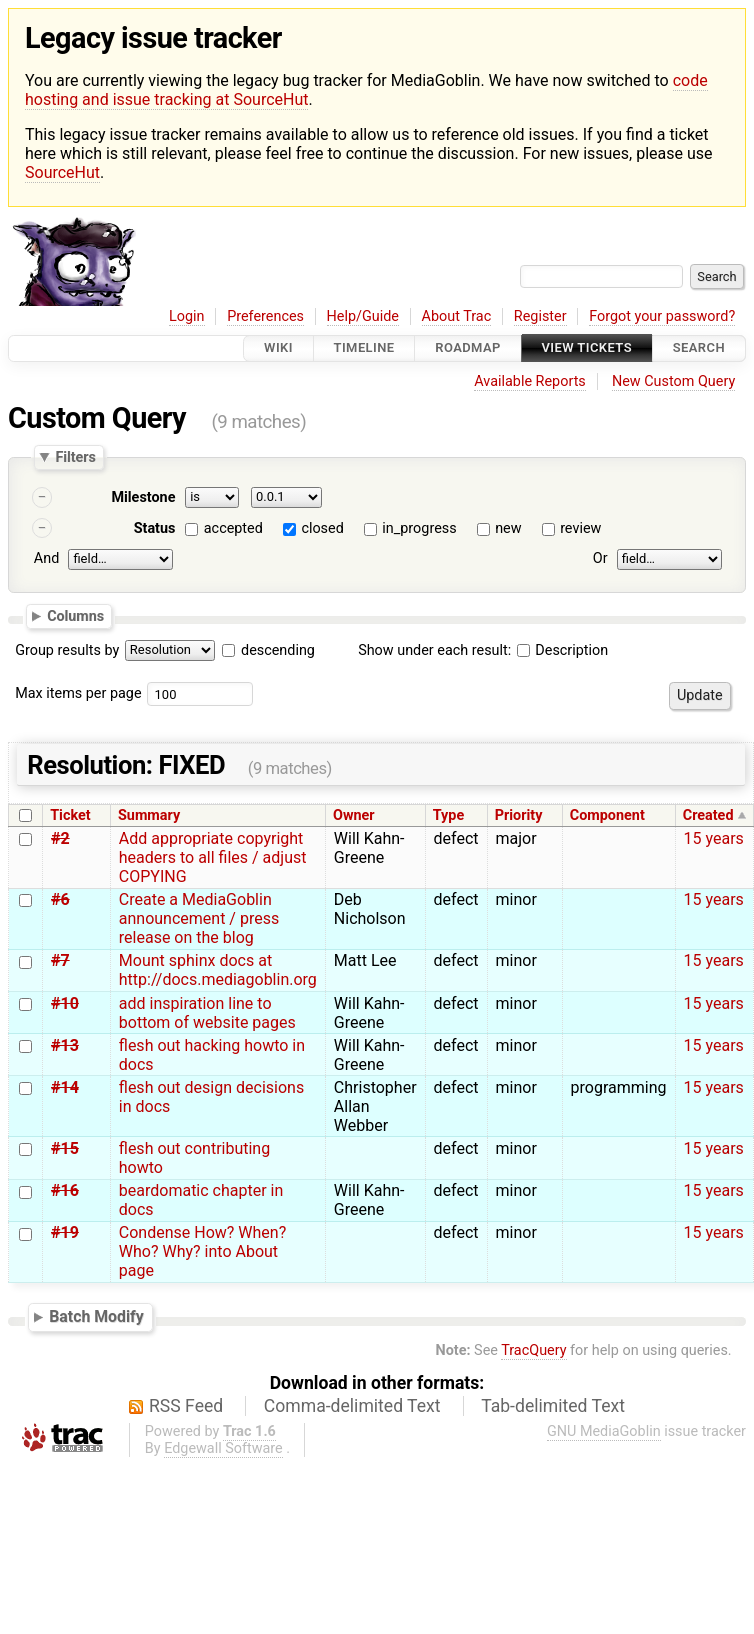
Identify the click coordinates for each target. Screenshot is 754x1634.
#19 (65, 1232)
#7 (60, 960)
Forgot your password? (662, 316)
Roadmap (468, 348)
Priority (519, 815)
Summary (149, 815)
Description (562, 650)
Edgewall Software (223, 1448)
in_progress (419, 528)
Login (187, 316)
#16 (65, 1190)
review (580, 528)
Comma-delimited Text (352, 1406)
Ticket (70, 815)
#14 (65, 1087)
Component (607, 815)
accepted (233, 528)
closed (322, 528)
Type (448, 815)
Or (600, 558)
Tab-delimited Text (553, 1406)
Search (699, 348)
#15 (65, 1148)
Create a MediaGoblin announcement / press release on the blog (199, 918)
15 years (714, 838)
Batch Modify (96, 1316)
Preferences (265, 316)
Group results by (67, 650)
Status (155, 528)
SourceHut (62, 172)
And (46, 558)
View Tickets (587, 348)
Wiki (278, 348)
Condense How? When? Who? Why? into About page (202, 1251)
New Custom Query (673, 381)
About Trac (457, 316)
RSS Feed (186, 1406)
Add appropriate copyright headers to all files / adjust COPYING (213, 857)
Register (540, 316)
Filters (75, 457)
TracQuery (533, 1350)
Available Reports (530, 381)
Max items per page (78, 693)
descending (278, 650)
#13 (65, 1045)
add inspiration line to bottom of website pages (207, 1013)
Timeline (364, 348)
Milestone (143, 497)
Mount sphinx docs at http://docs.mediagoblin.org (218, 970)
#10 (65, 1003)
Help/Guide (363, 316)
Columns (75, 616)
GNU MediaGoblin (604, 1431)
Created (708, 815)
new (508, 528)
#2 (60, 838)
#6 (60, 899)
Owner (354, 815)
